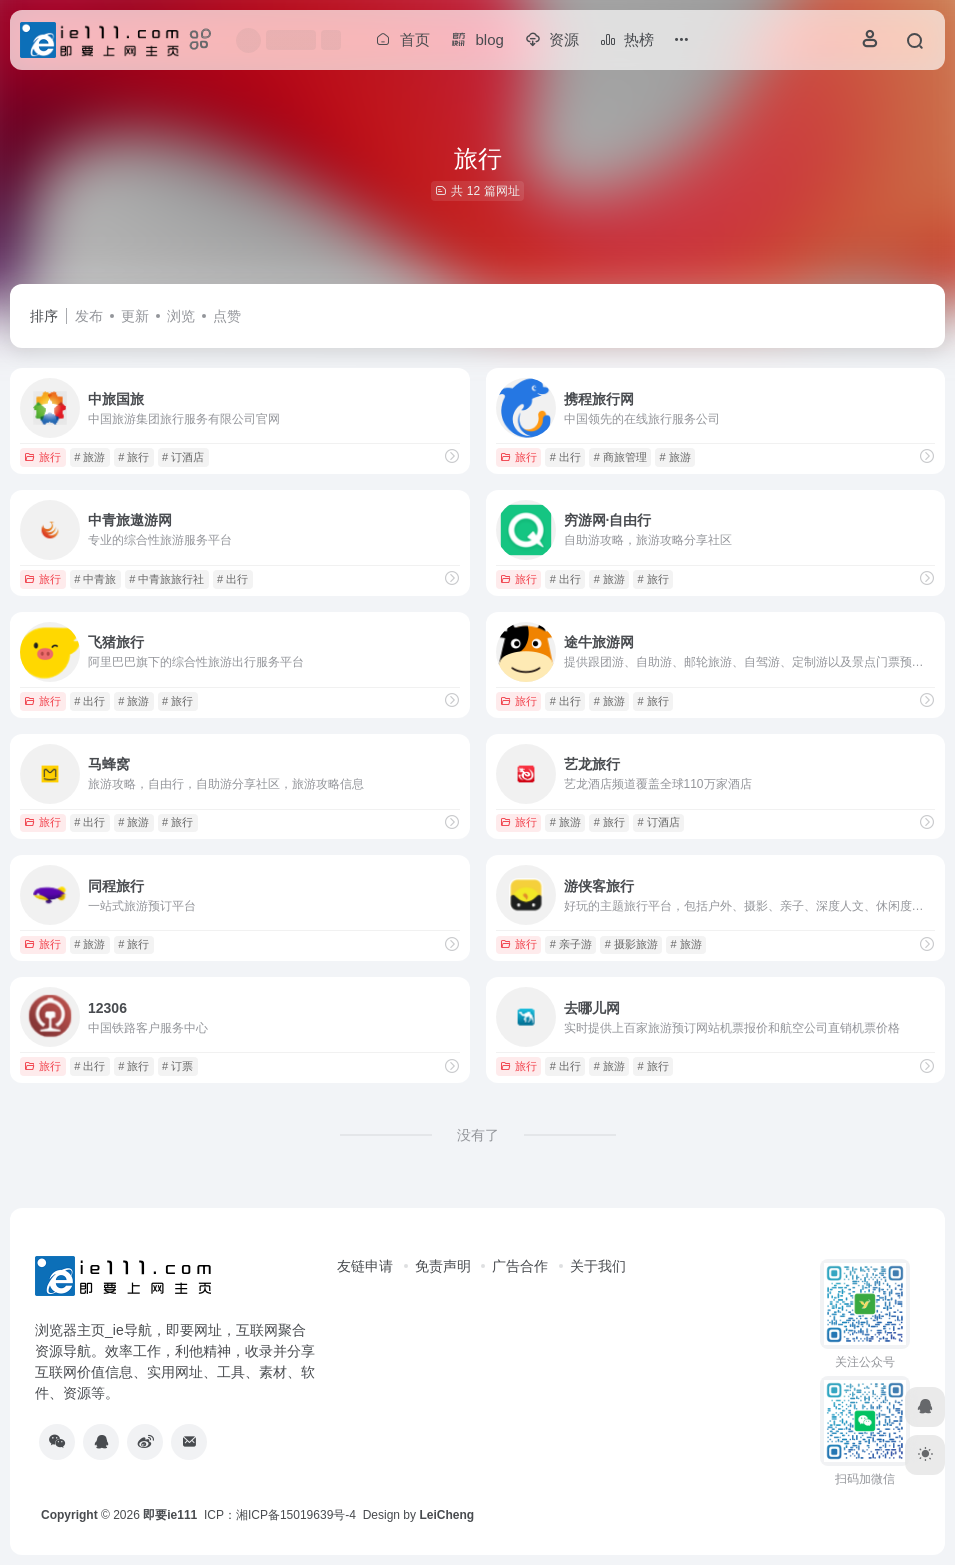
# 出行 (565, 457)
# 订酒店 (183, 457)
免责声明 (443, 1266)
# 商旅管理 (620, 457)
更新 (135, 316)
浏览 (181, 316)
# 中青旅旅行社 (166, 579)
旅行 (42, 457)
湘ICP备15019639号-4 (296, 1515)
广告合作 (520, 1266)
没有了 (478, 1135)
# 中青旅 (95, 579)
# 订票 (177, 1066)
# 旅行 (133, 457)
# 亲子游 (571, 944)
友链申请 (365, 1266)
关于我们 (598, 1266)
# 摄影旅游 (631, 944)
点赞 (227, 316)
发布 (89, 316)
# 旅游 (89, 457)
